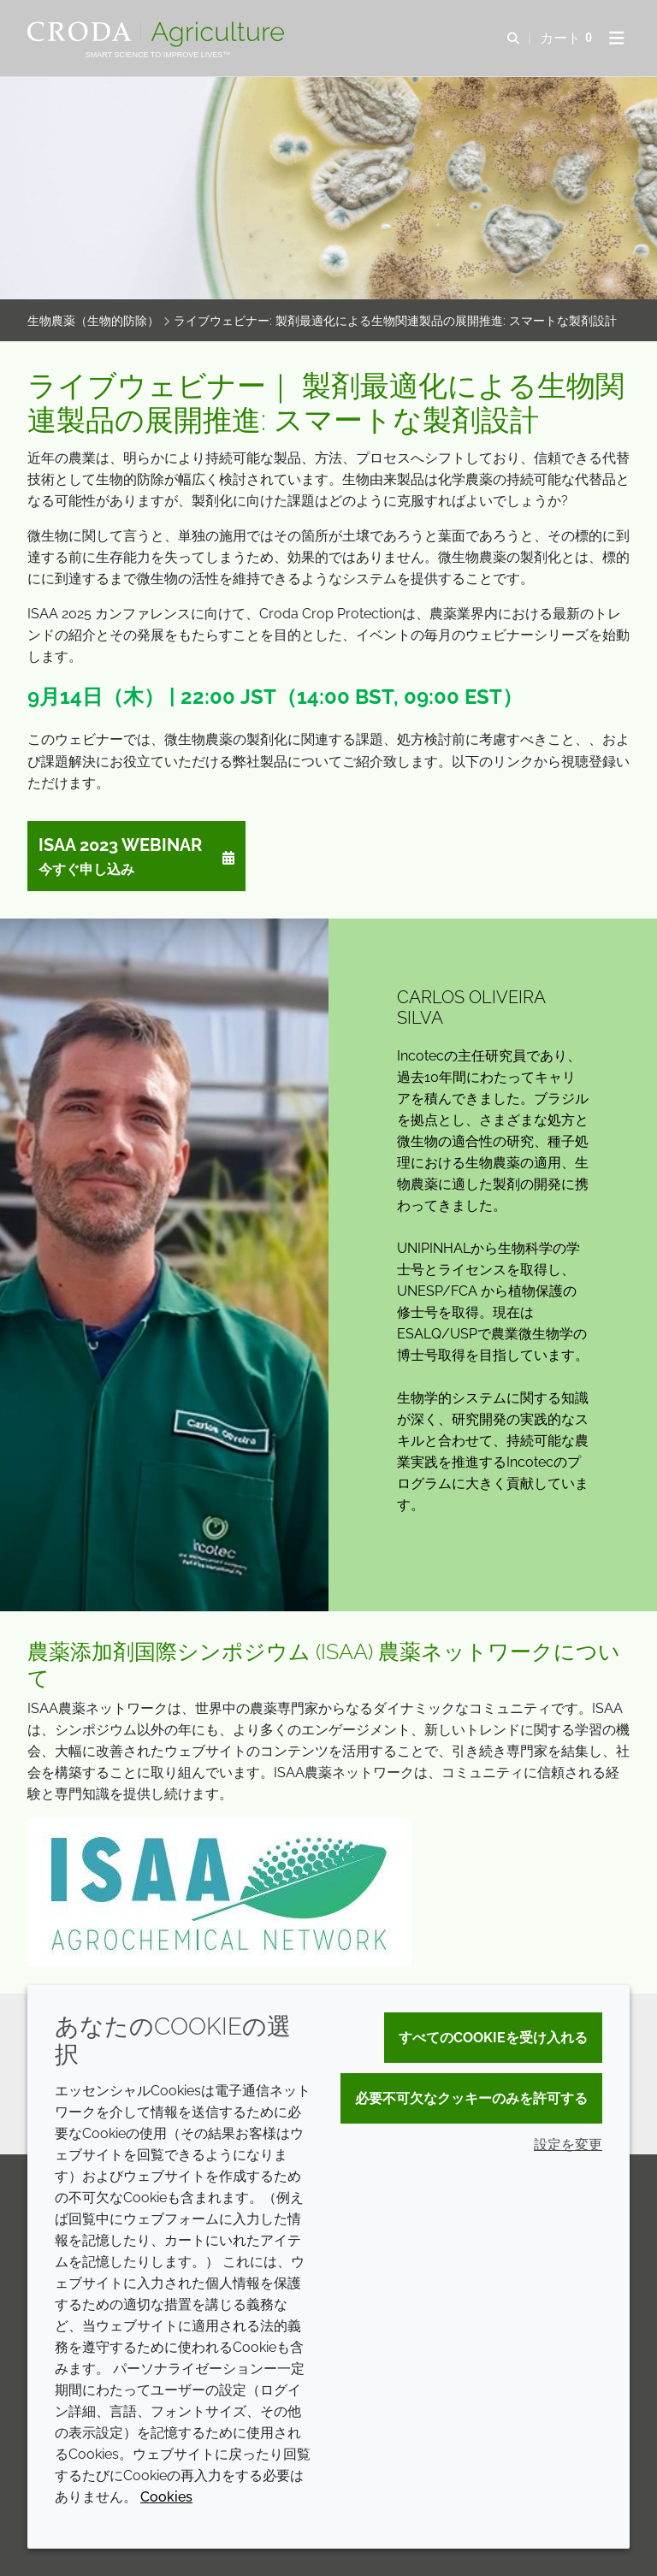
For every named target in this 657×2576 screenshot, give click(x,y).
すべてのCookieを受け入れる (493, 2037)
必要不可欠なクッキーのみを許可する (471, 2098)
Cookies (166, 2497)
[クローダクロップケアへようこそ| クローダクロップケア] (157, 34)
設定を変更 (568, 2144)
